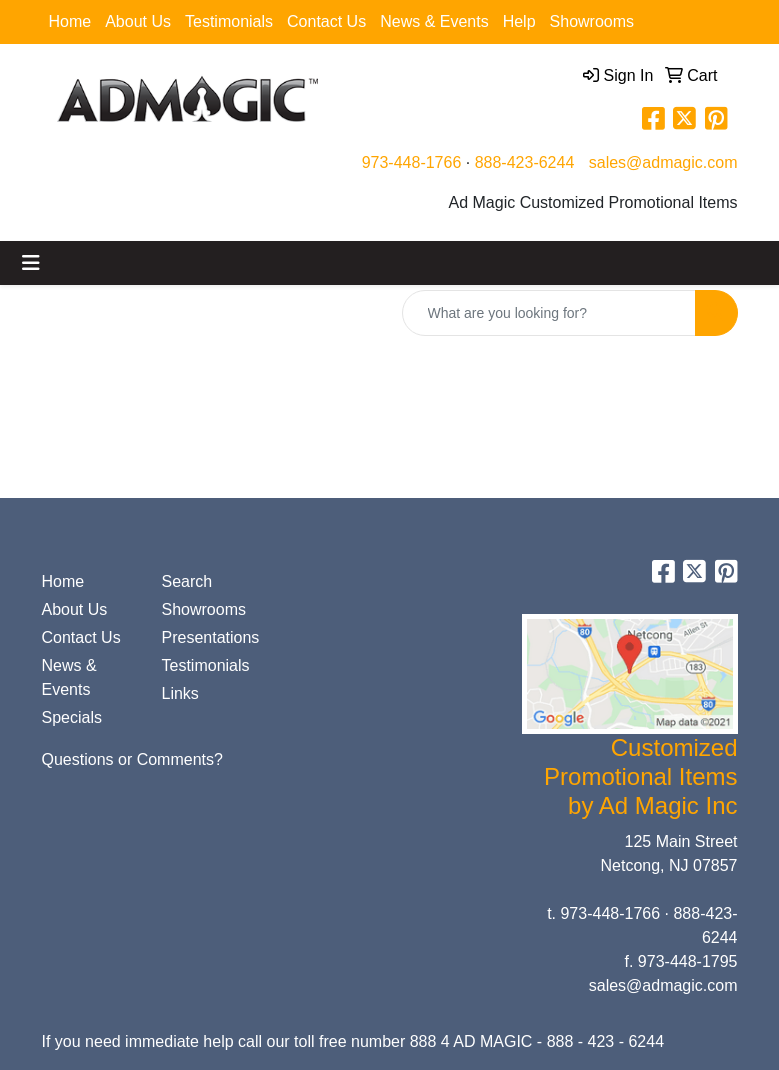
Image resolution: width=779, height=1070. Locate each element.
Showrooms (592, 21)
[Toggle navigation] (31, 263)
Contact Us (326, 21)
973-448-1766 (412, 162)
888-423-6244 (525, 162)
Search (187, 581)
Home (70, 21)
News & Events (434, 21)
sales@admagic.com (663, 162)
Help (519, 21)
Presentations (210, 637)
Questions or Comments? (132, 759)
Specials (72, 717)
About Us (138, 21)
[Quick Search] (549, 313)
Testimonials (229, 21)
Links (180, 693)
